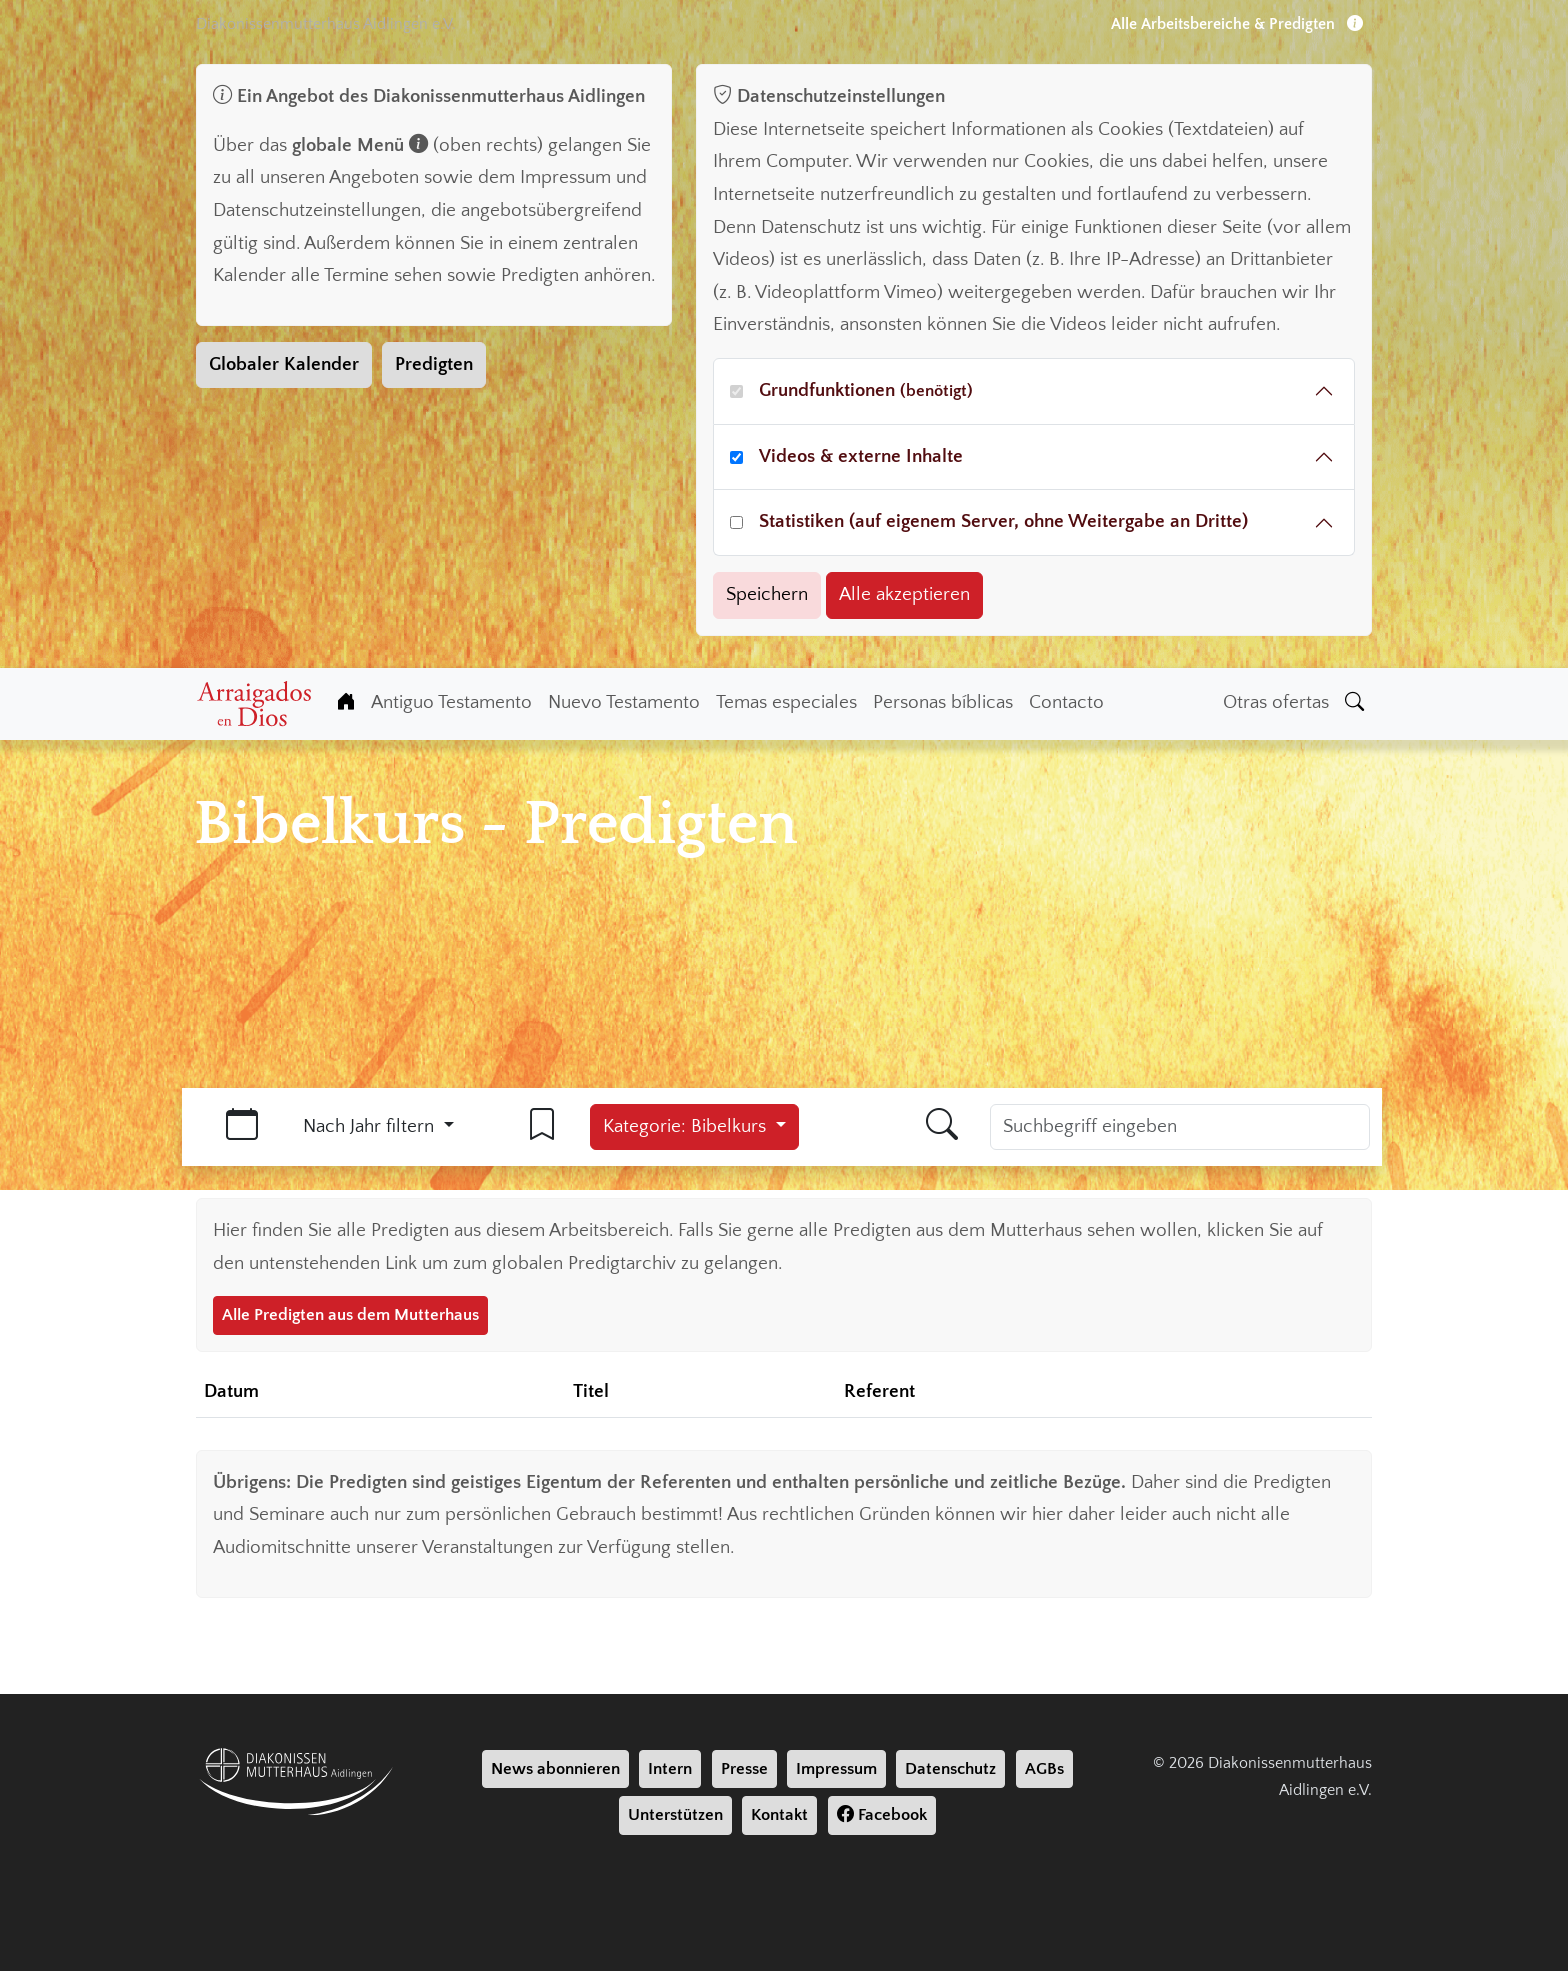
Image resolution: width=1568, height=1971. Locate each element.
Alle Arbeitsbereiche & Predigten (1237, 24)
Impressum (836, 1769)
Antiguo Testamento (451, 702)
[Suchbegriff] (1180, 1127)
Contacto (1066, 702)
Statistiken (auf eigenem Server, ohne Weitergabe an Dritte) (1003, 521)
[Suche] (1354, 703)
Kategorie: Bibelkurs (687, 1126)
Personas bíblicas (943, 702)
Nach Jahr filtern (371, 1126)
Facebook (882, 1815)
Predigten (434, 364)
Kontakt (779, 1815)
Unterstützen (675, 1815)
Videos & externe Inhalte (861, 456)
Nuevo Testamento (624, 702)
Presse (744, 1769)
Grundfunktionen (866, 390)
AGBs (1044, 1769)
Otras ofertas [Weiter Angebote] (1276, 702)
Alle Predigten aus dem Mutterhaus (350, 1315)
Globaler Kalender (284, 364)
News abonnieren (555, 1769)
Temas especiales (786, 702)
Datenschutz (950, 1769)
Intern (670, 1769)
